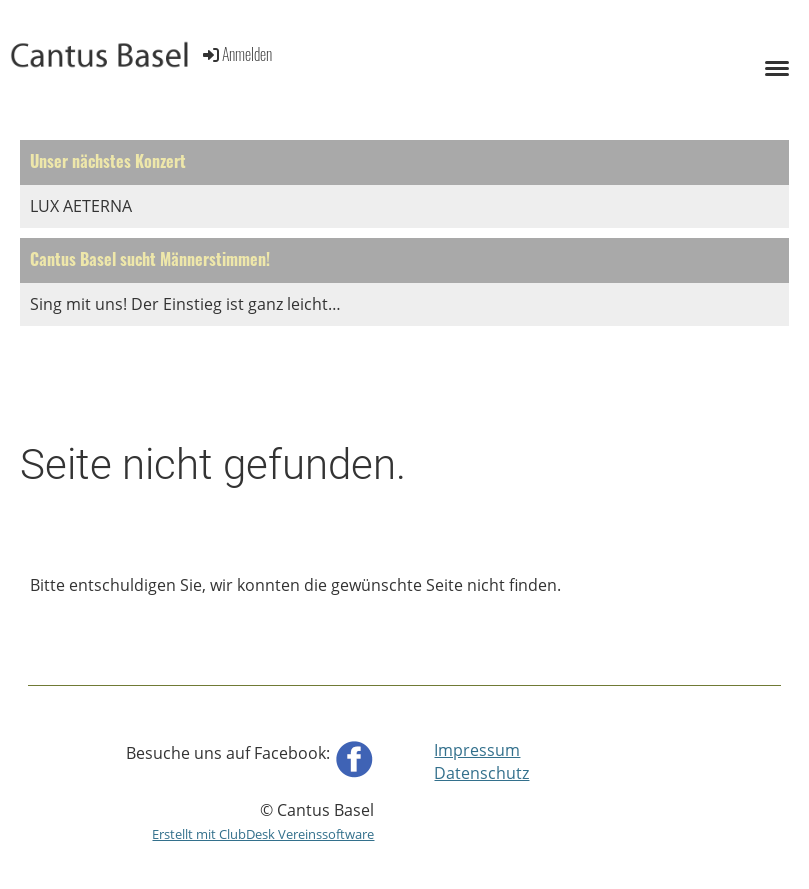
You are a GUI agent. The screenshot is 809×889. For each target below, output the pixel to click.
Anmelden (236, 54)
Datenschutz (481, 773)
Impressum (477, 750)
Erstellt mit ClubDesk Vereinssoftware (263, 834)
